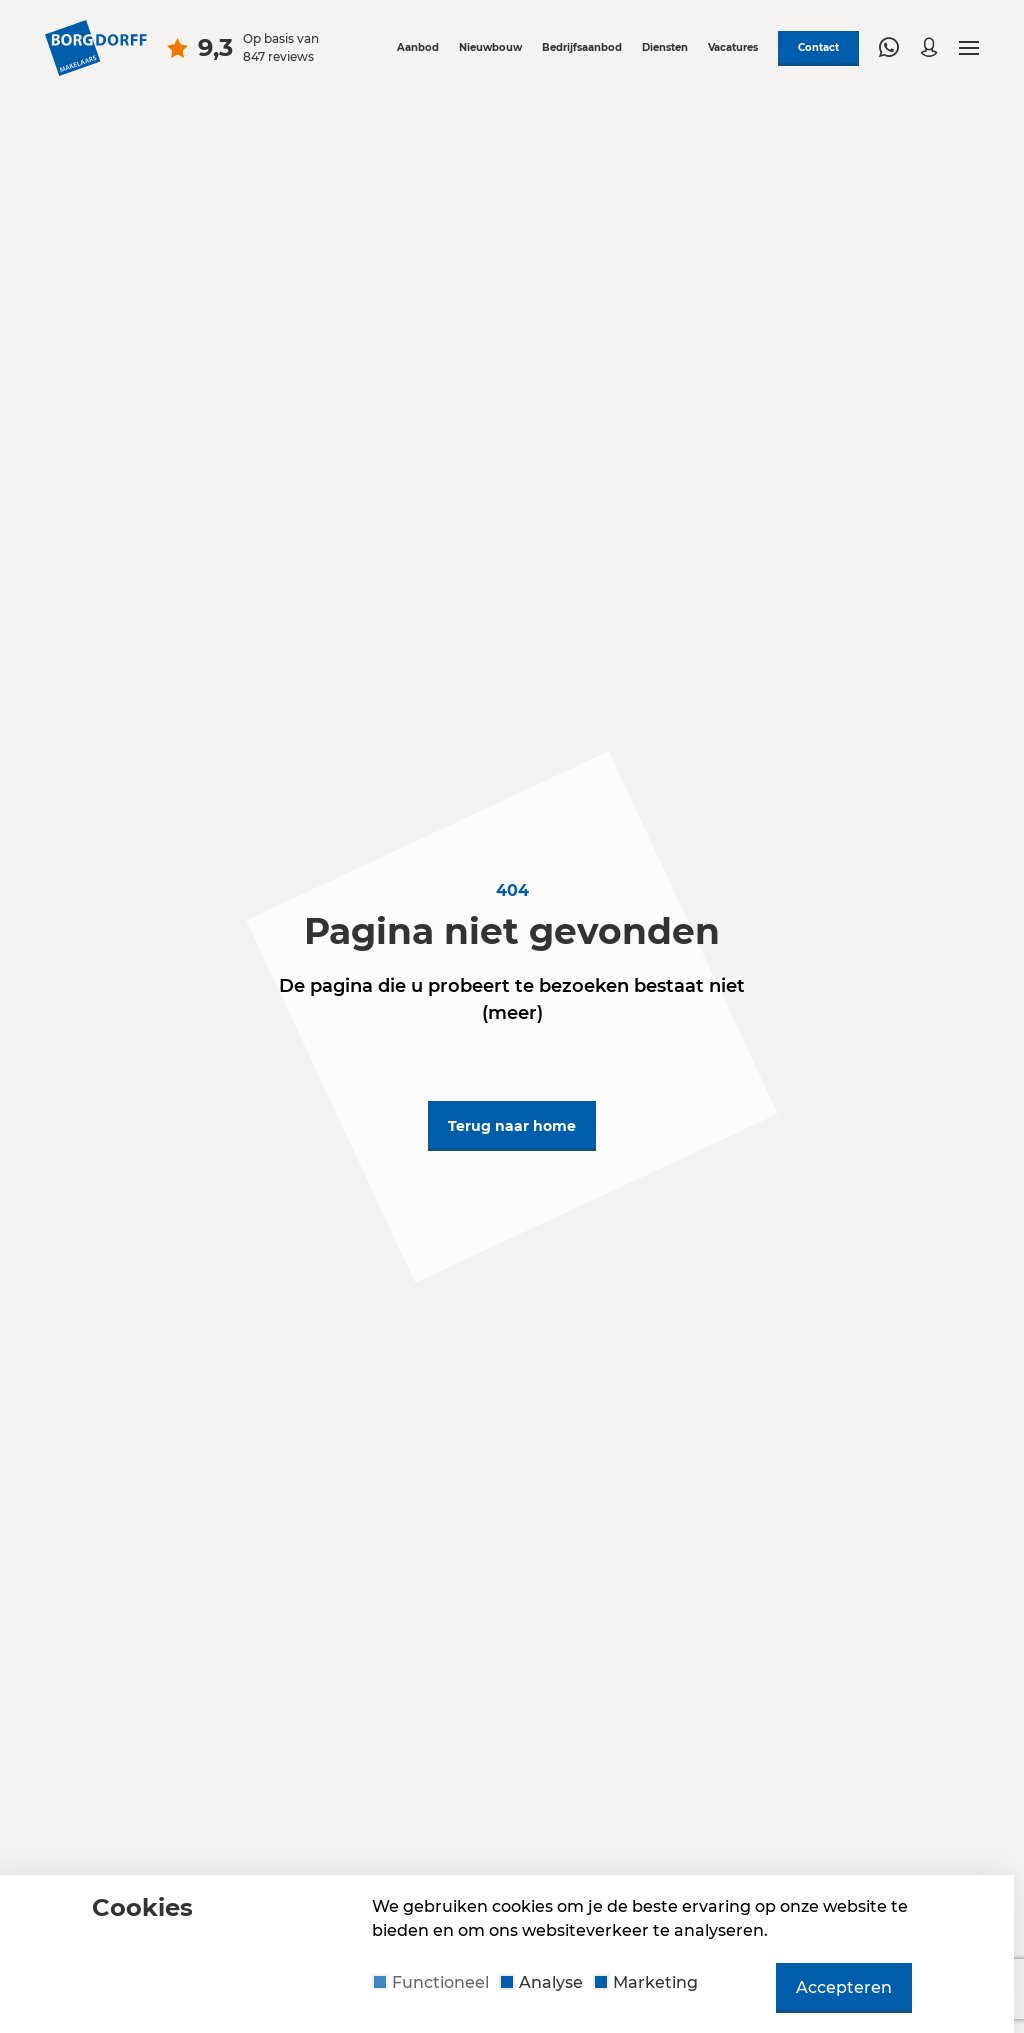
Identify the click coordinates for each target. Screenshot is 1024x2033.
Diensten (665, 47)
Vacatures (733, 47)
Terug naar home (512, 1126)
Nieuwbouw (490, 47)
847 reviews (278, 56)
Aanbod (418, 47)
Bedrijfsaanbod (582, 47)
